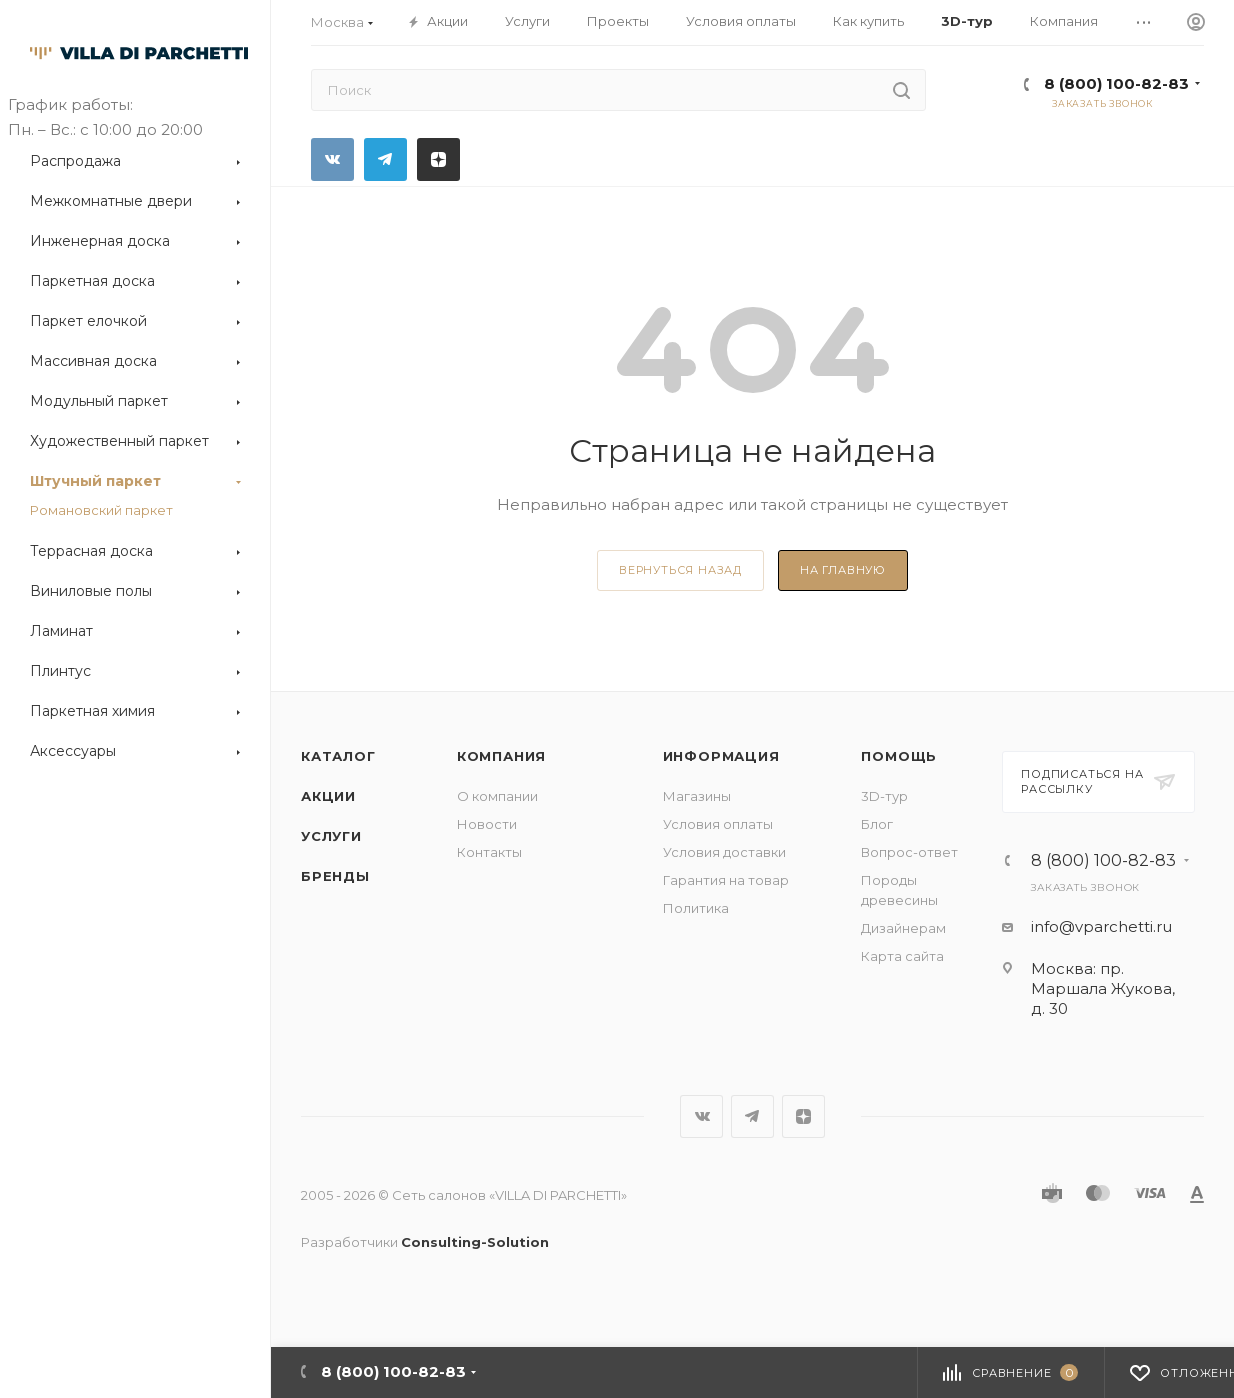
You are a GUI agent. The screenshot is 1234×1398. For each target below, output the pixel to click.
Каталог (338, 756)
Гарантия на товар (726, 880)
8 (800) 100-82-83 (1116, 83)
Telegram (385, 159)
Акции (328, 796)
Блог (877, 824)
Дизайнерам (903, 928)
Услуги (331, 836)
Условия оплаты (718, 824)
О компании (497, 796)
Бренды (335, 876)
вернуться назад (680, 570)
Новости (487, 824)
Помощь (899, 756)
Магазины (697, 796)
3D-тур (884, 796)
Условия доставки (724, 852)
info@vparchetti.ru (1101, 926)
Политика (696, 908)
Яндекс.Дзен (438, 159)
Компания (501, 756)
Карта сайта (902, 956)
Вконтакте (332, 159)
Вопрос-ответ (909, 852)
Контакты (489, 852)
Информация (721, 756)
